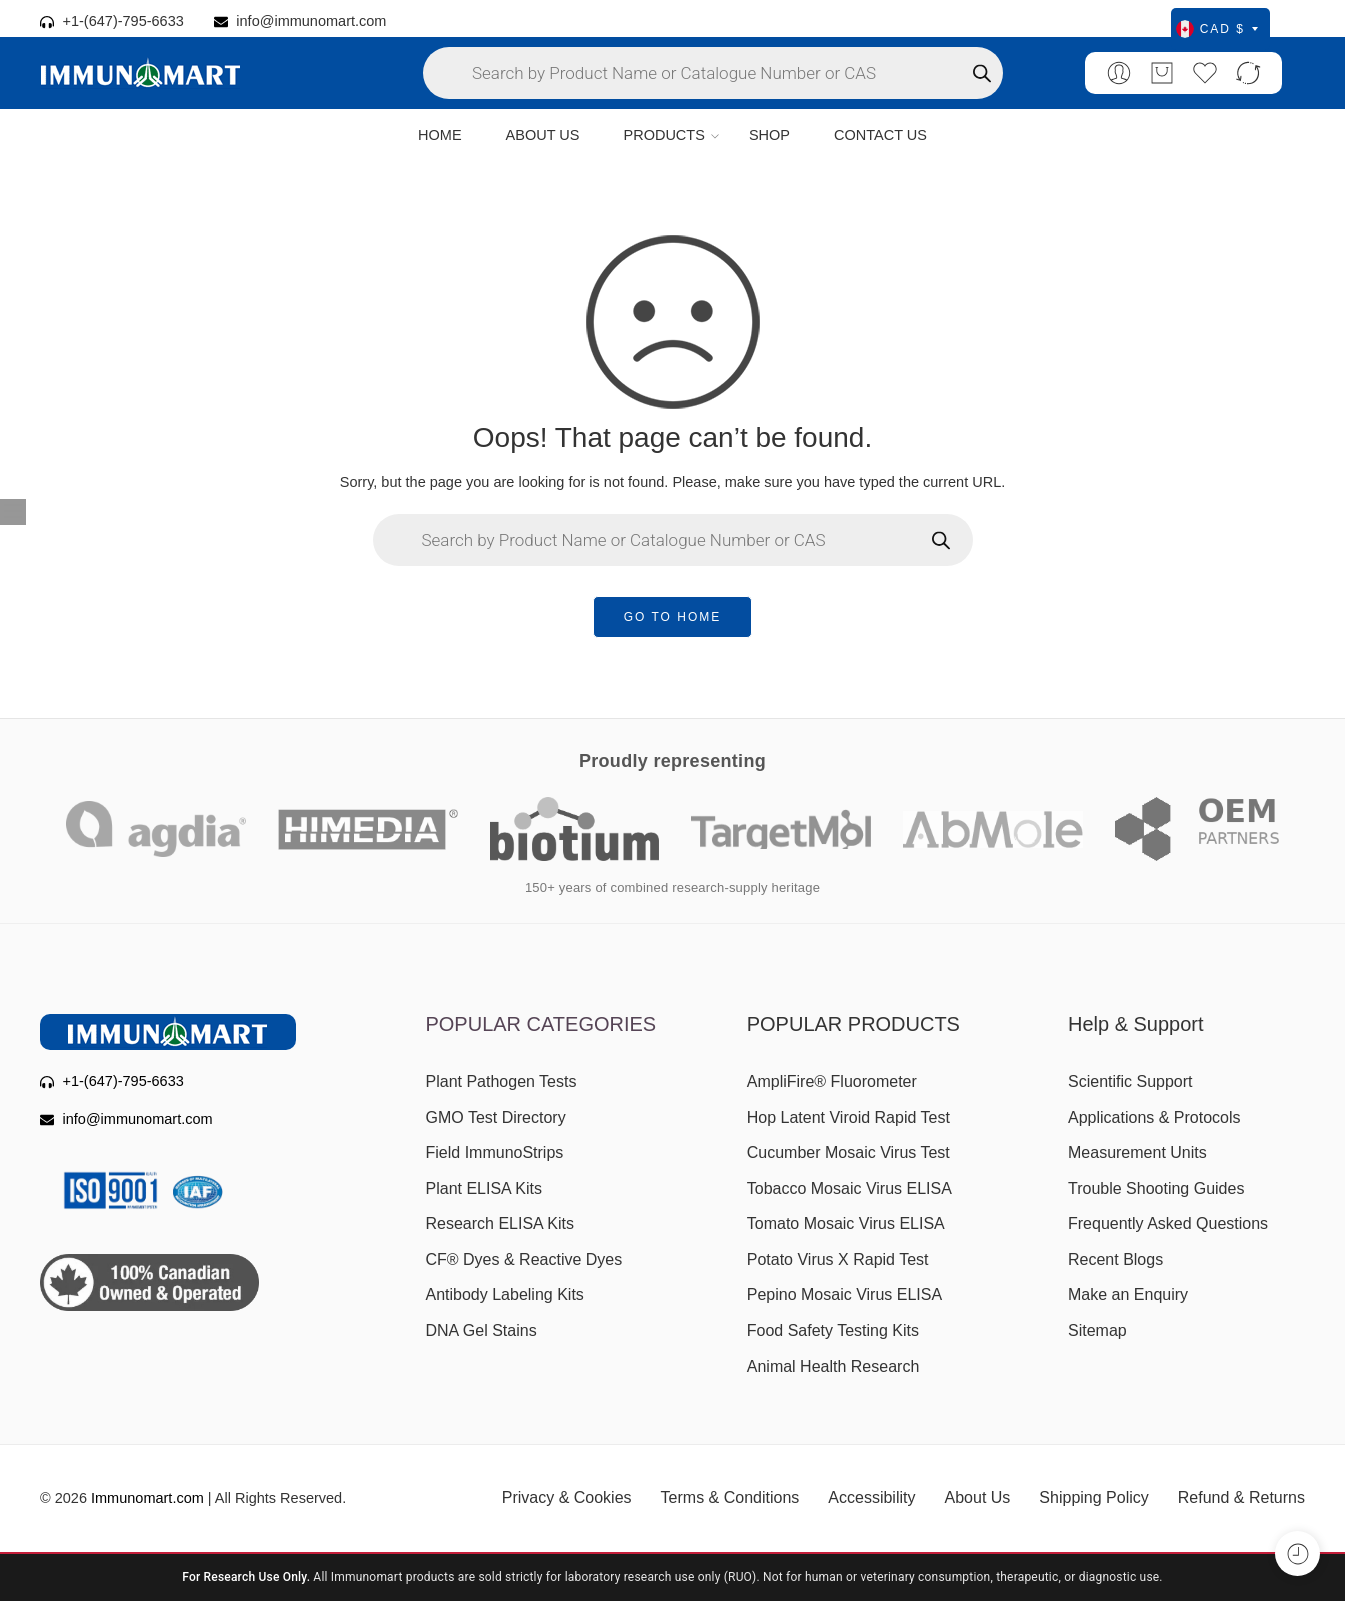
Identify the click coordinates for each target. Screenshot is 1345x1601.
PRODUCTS (663, 136)
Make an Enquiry (1128, 1294)
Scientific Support (1130, 1081)
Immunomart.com (147, 1498)
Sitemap (1097, 1330)
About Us (978, 1497)
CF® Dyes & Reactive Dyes (524, 1259)
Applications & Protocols (1154, 1117)
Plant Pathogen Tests (501, 1081)
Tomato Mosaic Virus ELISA (846, 1223)
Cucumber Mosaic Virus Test (848, 1152)
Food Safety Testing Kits (833, 1330)
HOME (440, 135)
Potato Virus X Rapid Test (838, 1259)
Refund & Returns (1241, 1497)
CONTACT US (880, 135)
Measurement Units (1137, 1152)
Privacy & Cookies (567, 1497)
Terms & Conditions (730, 1497)
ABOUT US (543, 135)
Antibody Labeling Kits (505, 1294)
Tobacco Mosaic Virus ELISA (849, 1188)
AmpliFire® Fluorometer (832, 1081)
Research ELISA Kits (500, 1223)
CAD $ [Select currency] (1217, 29)
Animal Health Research (833, 1366)
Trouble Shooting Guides (1156, 1188)
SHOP (769, 135)
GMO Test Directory (496, 1117)
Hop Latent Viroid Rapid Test (848, 1117)
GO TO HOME (673, 617)
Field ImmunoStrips (495, 1152)
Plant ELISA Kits (484, 1188)
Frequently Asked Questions (1168, 1223)
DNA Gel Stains (481, 1330)
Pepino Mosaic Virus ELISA (844, 1294)
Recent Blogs (1115, 1259)
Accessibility (871, 1497)
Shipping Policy (1093, 1497)
